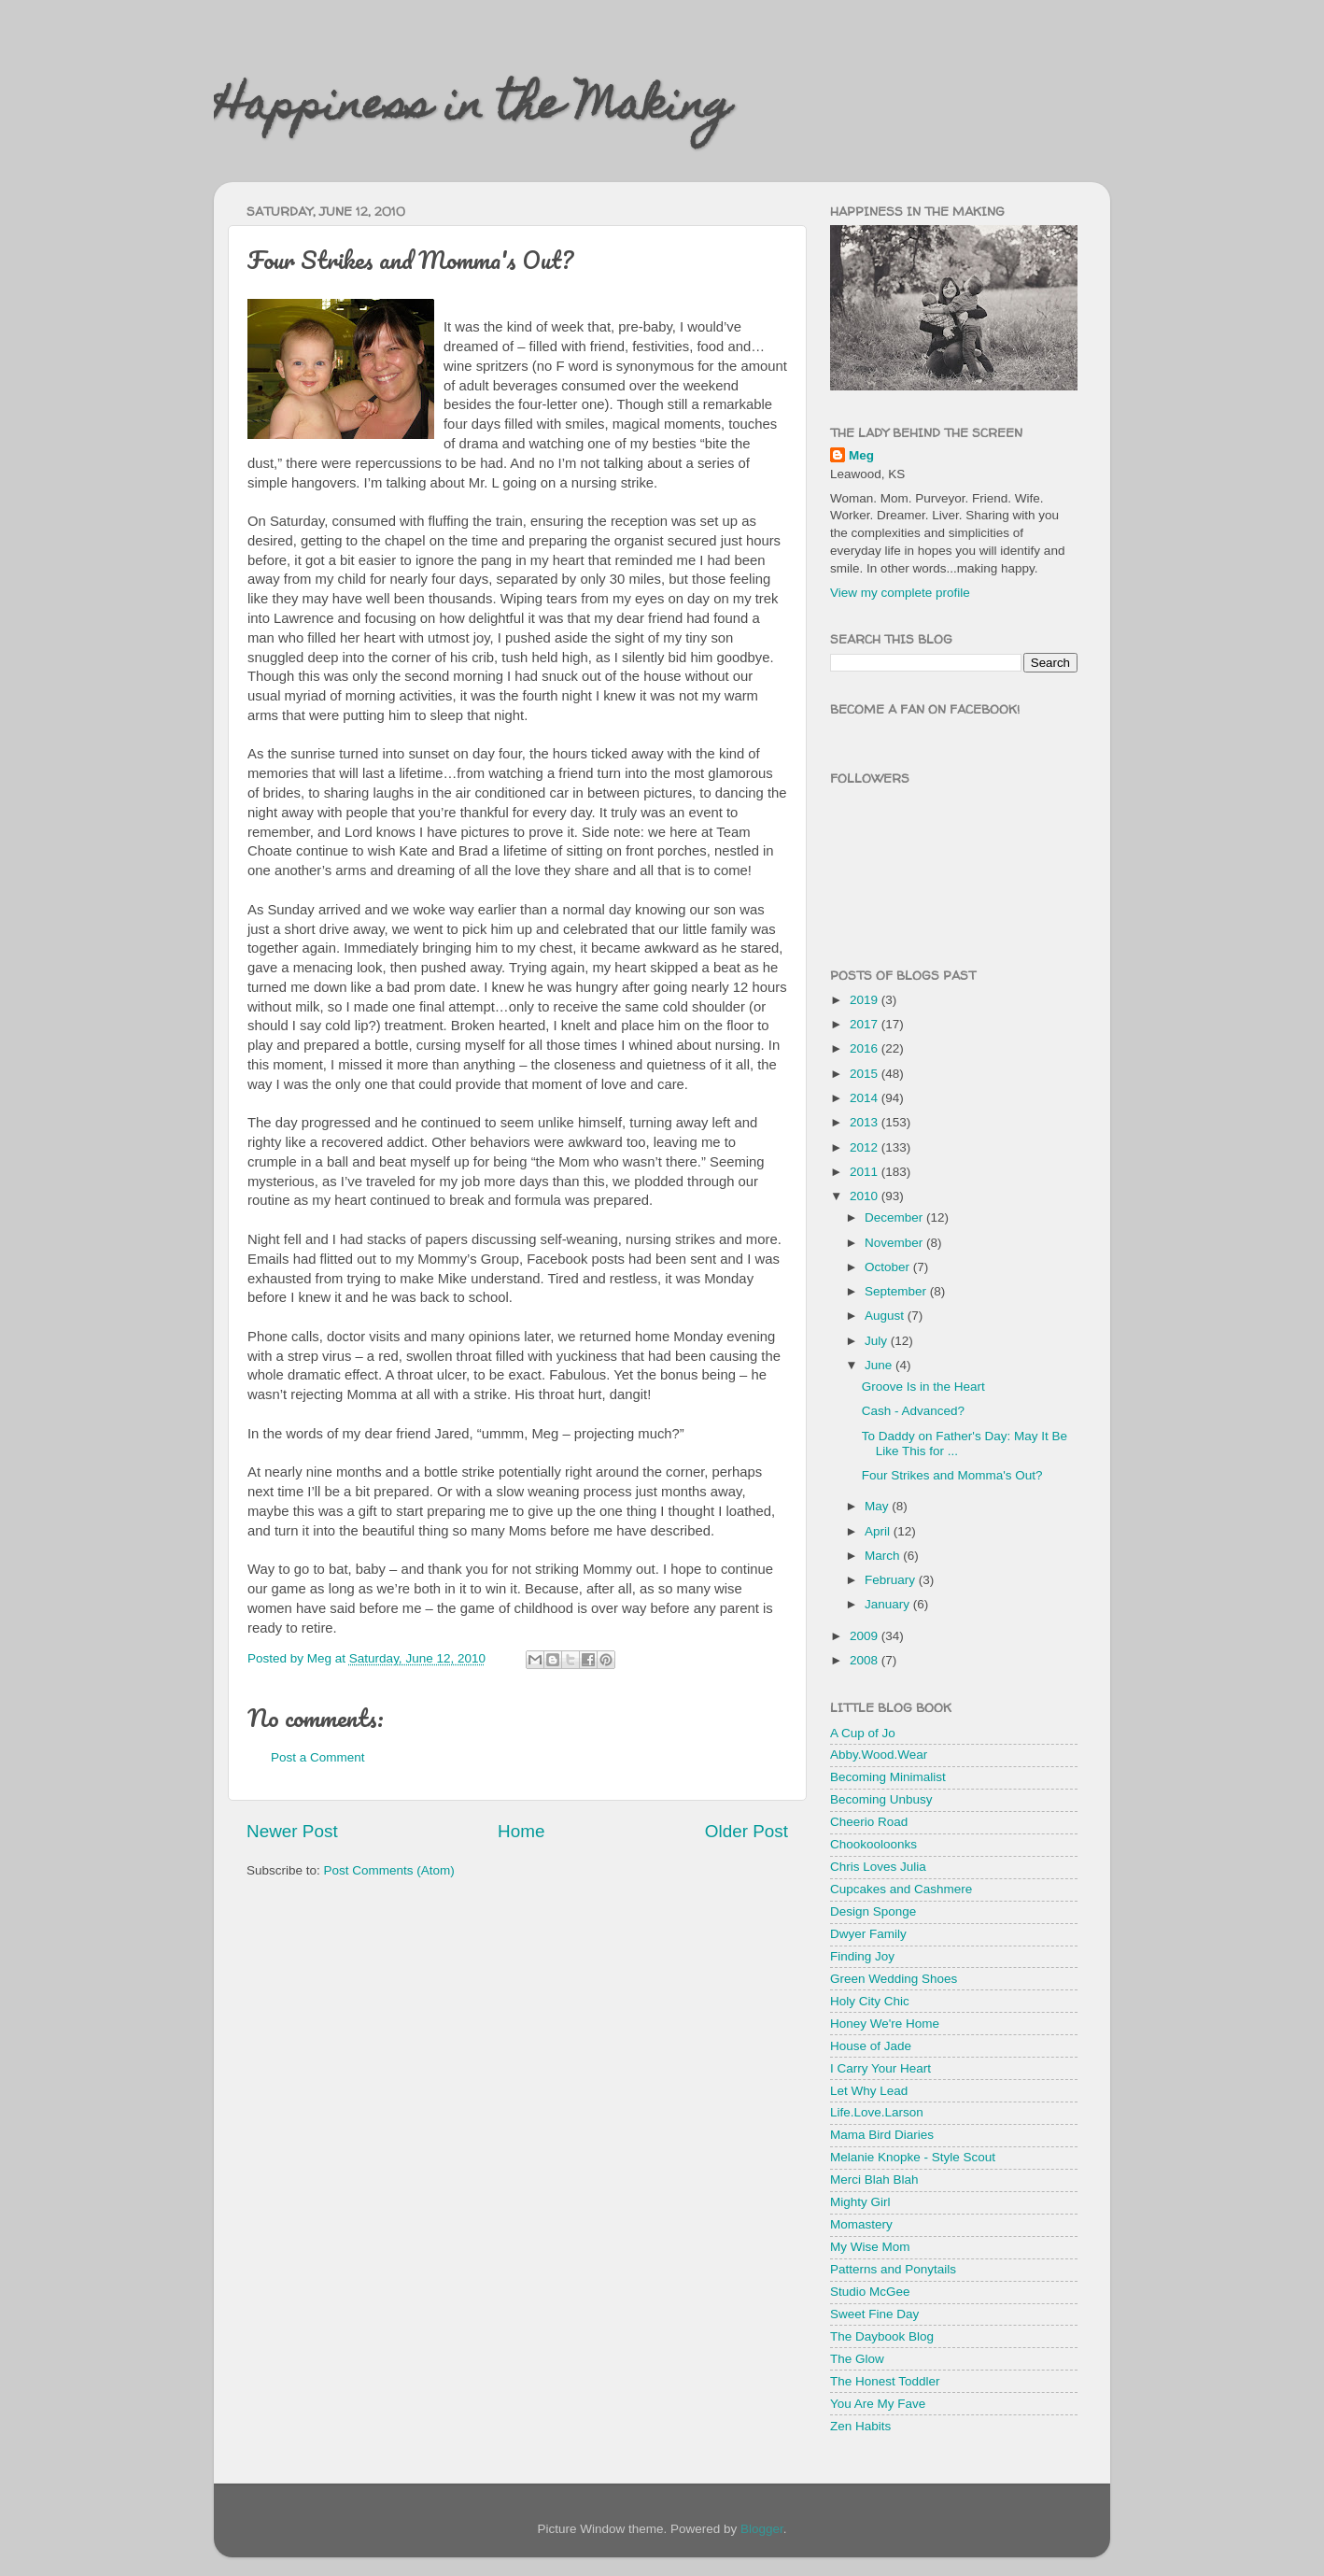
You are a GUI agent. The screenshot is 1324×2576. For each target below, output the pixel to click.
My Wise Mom (870, 2247)
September (897, 1291)
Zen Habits (860, 2426)
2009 (865, 1636)
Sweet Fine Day (874, 2314)
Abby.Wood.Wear (878, 1755)
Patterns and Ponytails (893, 2269)
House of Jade (870, 2046)
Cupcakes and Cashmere (901, 1889)
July (878, 1341)
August (886, 1316)
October (889, 1267)
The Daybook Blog (882, 2336)
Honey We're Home (884, 2024)
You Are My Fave (877, 2404)
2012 (865, 1147)
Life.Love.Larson (876, 2112)
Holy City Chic (869, 2001)
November (895, 1243)
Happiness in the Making (472, 109)
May (878, 1506)
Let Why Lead (869, 2091)
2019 (865, 1000)
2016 (865, 1048)
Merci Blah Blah (874, 2180)
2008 (865, 1660)
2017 (865, 1024)
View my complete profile (900, 593)
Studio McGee (870, 2292)
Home (521, 1831)
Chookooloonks (873, 1844)
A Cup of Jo (862, 1733)
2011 (865, 1172)
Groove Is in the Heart (923, 1387)
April (879, 1531)
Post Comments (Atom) (389, 1870)
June (880, 1365)
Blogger (761, 2529)
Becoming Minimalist (888, 1777)
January (889, 1604)
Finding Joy (862, 1956)
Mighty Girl (860, 2202)
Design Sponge (873, 1911)
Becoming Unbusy (881, 1799)
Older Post (746, 1831)
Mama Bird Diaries (882, 2135)
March (884, 1556)
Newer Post (292, 1831)
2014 (865, 1098)
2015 (865, 1074)
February (892, 1580)
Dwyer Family (868, 1934)
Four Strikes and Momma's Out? (952, 1475)
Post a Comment (318, 1757)
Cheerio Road (869, 1822)
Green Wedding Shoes (893, 1979)
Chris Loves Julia (878, 1867)
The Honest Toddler (885, 2381)
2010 (865, 1196)
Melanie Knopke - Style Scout (912, 2157)
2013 (865, 1122)
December (895, 1217)
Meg (861, 455)
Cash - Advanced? (913, 1411)
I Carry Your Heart (880, 2068)
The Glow (857, 2359)
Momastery (861, 2224)
